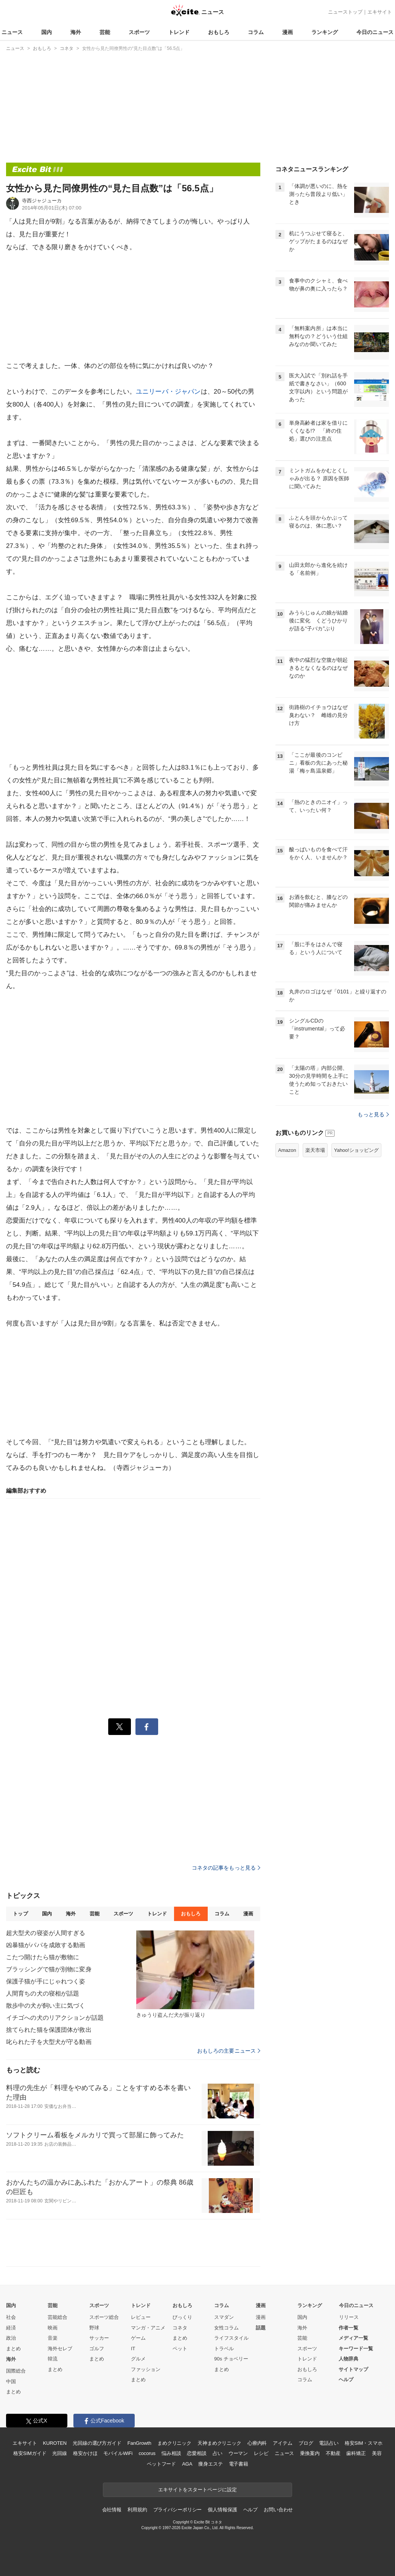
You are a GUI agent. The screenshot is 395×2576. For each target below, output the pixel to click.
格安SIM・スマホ (364, 2443)
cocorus (147, 2453)
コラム (256, 32)
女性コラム (226, 2328)
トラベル (224, 2348)
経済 (11, 2328)
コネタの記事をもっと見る (226, 1868)
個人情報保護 (222, 2509)
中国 (11, 2381)
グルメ (138, 2359)
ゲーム (138, 2338)
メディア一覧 (353, 2338)
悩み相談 (171, 2453)
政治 (11, 2338)
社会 (11, 2317)
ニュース (12, 32)
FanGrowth (139, 2443)
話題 (261, 2328)
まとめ (13, 2348)
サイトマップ (353, 2369)
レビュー (141, 2317)
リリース (349, 2317)
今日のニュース (374, 32)
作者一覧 (348, 2328)
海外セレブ (60, 2348)
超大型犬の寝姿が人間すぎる (46, 1933)
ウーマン (238, 2453)
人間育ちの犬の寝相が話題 (42, 1993)
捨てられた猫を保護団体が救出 (49, 2030)
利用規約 (137, 2509)
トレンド (179, 32)
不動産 (333, 2453)
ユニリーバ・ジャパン (168, 391)
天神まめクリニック (219, 2443)
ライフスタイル (231, 2338)
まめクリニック (174, 2443)
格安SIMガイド (29, 2453)
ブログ (306, 2443)
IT (133, 2348)
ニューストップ (345, 12)
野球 (94, 2328)
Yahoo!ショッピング (356, 1150)
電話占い (328, 2443)
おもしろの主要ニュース (228, 2050)
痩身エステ (210, 2464)
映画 (53, 2328)
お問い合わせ (278, 2509)
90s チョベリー (231, 2359)
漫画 (287, 32)
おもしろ (218, 32)
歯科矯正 (355, 2453)
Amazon (287, 1150)
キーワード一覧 (356, 2348)
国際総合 (16, 2371)
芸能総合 (57, 2317)
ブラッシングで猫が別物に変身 (49, 1969)
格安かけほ (85, 2453)
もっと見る (373, 1114)
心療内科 (257, 2443)
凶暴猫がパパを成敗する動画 (46, 1945)
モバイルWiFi (117, 2453)
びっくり (182, 2317)
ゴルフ (96, 2348)
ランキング (324, 32)
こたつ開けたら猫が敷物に (42, 1957)
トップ (20, 1913)
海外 (75, 32)
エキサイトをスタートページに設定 (197, 2489)
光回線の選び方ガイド (97, 2443)
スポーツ (139, 32)
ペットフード (161, 2464)
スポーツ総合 (104, 2317)
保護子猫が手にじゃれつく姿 (46, 1981)
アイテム (282, 2443)
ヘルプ (346, 2379)
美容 (377, 2453)
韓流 (53, 2359)
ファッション (145, 2369)
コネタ (180, 2328)
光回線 (59, 2453)
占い (217, 2453)
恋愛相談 (196, 2453)
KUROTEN (55, 2443)
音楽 (53, 2338)
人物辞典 (348, 2359)
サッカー (99, 2338)
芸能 (105, 32)
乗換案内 (309, 2453)
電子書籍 (238, 2464)
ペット (180, 2348)
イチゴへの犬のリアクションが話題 (55, 2017)
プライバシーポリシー (177, 2509)
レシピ (261, 2453)
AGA (187, 2464)
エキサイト (379, 12)
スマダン (224, 2317)
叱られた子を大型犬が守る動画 (49, 2042)
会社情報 (111, 2509)
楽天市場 (315, 1150)
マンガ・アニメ (148, 2328)
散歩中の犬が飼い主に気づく (46, 2005)
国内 (46, 32)
